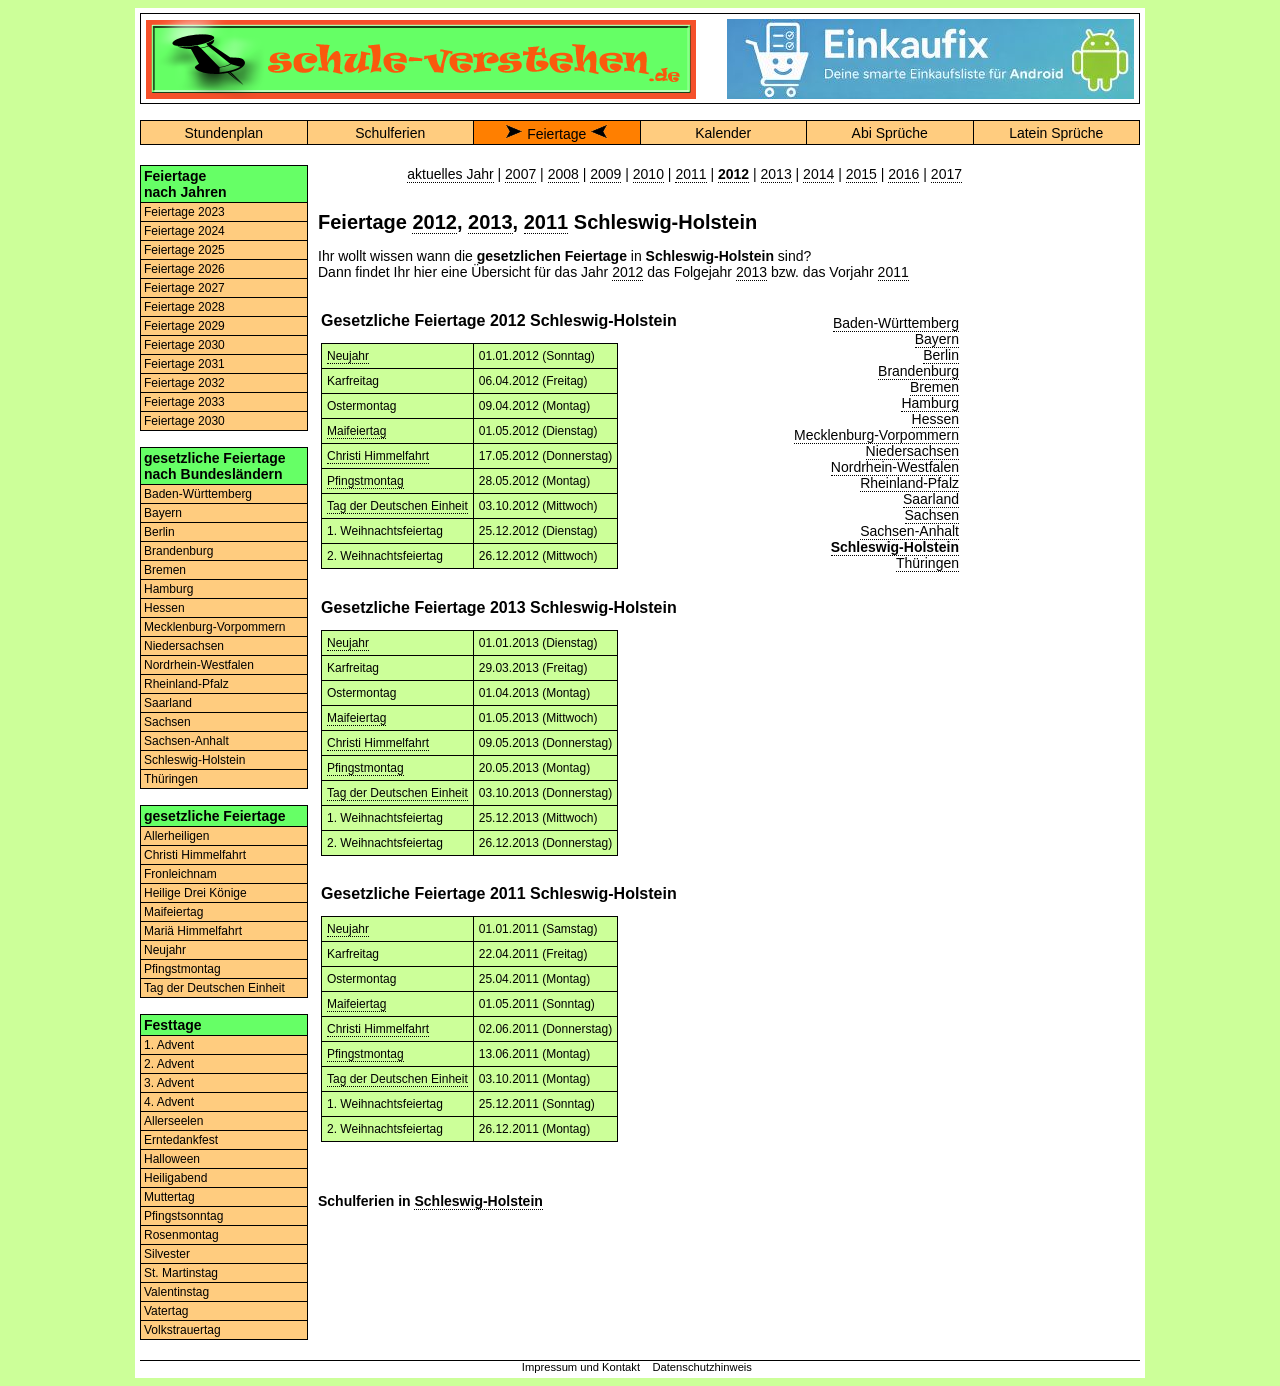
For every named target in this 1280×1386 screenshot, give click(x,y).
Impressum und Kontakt (581, 1367)
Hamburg (168, 589)
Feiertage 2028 (184, 307)
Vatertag (166, 1311)
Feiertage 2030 (184, 345)
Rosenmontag (181, 1235)
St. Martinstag (181, 1273)
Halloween (172, 1159)
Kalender (723, 133)
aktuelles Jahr (450, 174)
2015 (861, 174)
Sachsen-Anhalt (186, 741)
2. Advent (169, 1064)
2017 (946, 174)
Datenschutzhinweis (702, 1367)
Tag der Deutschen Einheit (214, 988)
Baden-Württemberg (198, 494)
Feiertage (556, 134)
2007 (520, 174)
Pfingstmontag (182, 969)
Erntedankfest (181, 1140)
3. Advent (169, 1083)
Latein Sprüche (1056, 133)
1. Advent (169, 1045)
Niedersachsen (184, 646)
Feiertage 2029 (184, 326)
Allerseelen (173, 1121)
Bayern (163, 513)
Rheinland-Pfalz (186, 684)
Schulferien (390, 133)
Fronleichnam (180, 874)
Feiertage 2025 (184, 250)
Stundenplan (223, 133)
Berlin (159, 532)
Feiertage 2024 (184, 231)
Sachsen (167, 722)
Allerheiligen (176, 836)
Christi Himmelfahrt (195, 855)
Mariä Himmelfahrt (193, 931)
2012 (434, 222)
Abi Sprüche (890, 133)
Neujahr (165, 950)
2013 (776, 174)
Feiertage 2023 (184, 212)
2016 (903, 174)
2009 (605, 174)
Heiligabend (175, 1178)
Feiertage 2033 (184, 402)
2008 (563, 174)
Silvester (167, 1254)
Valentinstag (176, 1292)
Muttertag (169, 1197)
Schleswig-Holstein (194, 760)
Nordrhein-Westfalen (199, 665)
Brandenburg (178, 551)
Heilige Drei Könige (195, 893)
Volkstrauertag (182, 1330)
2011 (690, 174)
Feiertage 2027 (184, 288)
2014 (818, 174)
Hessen (164, 608)
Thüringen (171, 779)
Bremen (165, 570)
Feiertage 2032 (184, 383)
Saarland (168, 703)
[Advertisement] (1056, 465)
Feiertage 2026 (184, 269)
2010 (648, 174)
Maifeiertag (173, 912)
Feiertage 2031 (184, 364)
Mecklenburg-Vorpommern (214, 627)
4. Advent (169, 1102)
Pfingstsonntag (183, 1216)
